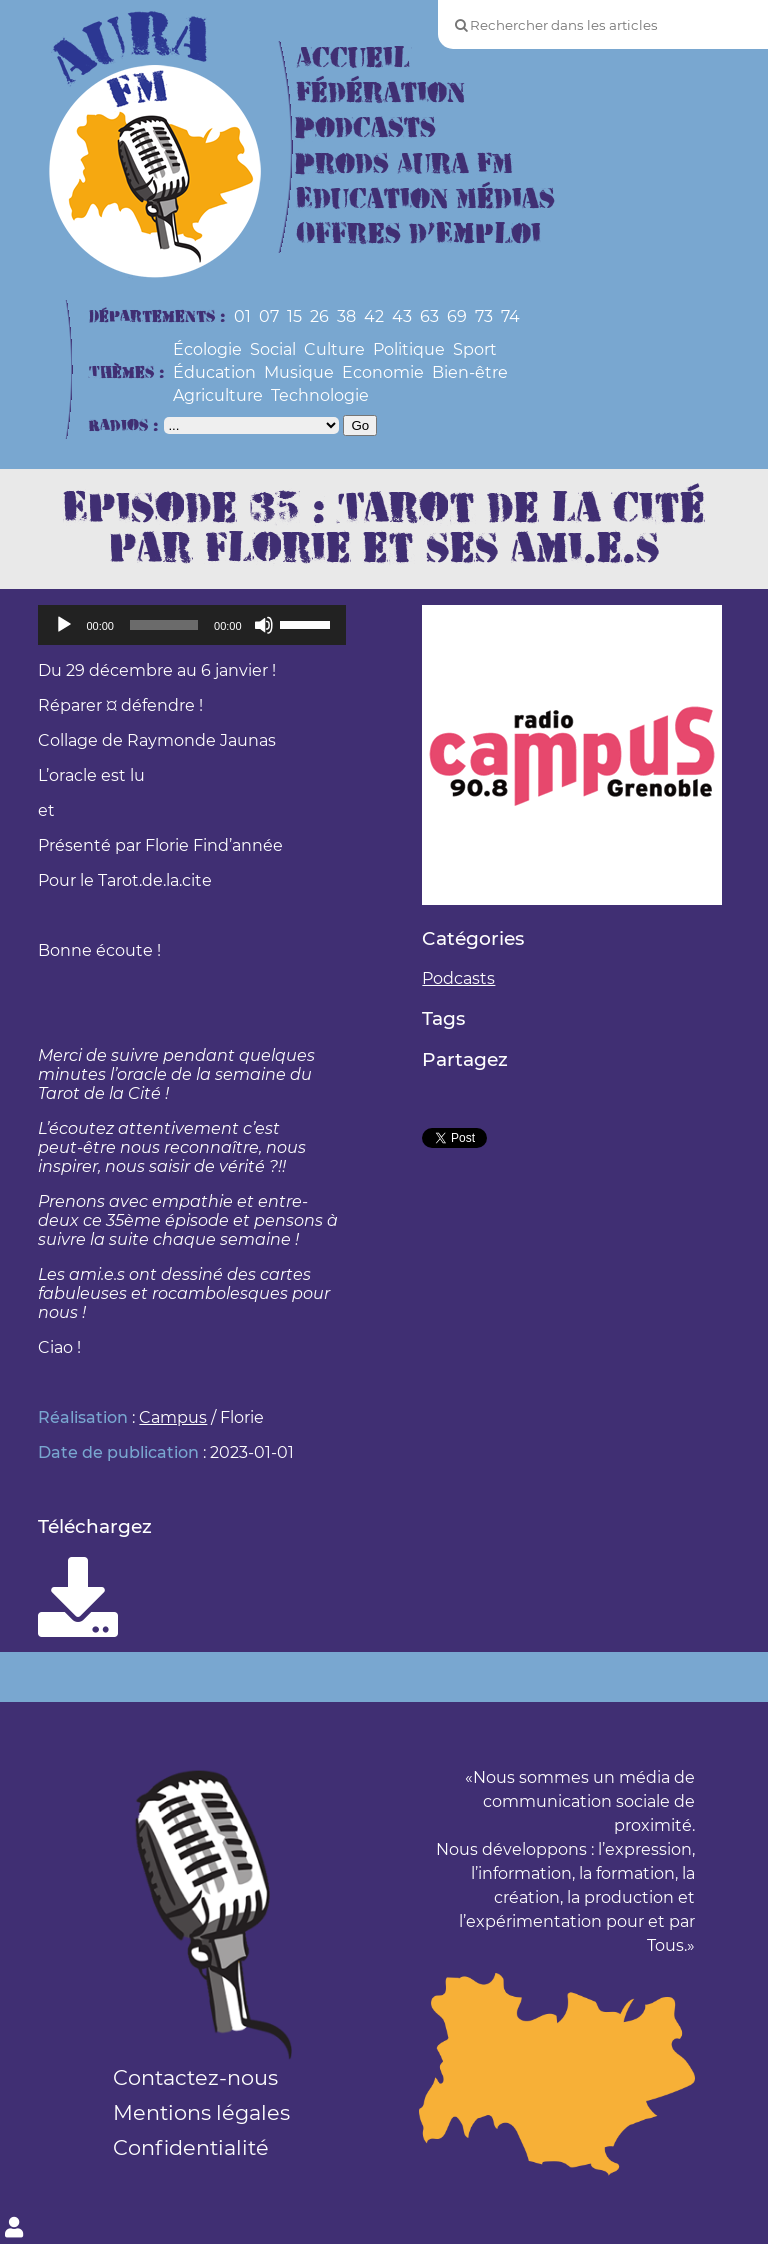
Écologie (207, 349)
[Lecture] (64, 625)
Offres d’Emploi (418, 234)
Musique (299, 372)
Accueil (353, 58)
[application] (191, 625)
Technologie (320, 395)
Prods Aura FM (404, 164)
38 (346, 316)
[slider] (164, 625)
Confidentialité (191, 2147)
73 (484, 316)
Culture (334, 349)
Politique (409, 349)
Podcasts (366, 128)
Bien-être (470, 372)
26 (319, 316)
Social (273, 349)
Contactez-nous (195, 2077)
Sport (475, 349)
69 (457, 316)
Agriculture (218, 395)
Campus (173, 1417)
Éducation (214, 372)
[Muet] (264, 625)
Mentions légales (201, 2112)
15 (294, 316)
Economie (383, 372)
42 (374, 316)
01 (242, 316)
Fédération (380, 93)
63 (429, 316)
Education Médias (425, 199)
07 (269, 316)
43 (402, 316)
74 (510, 316)
